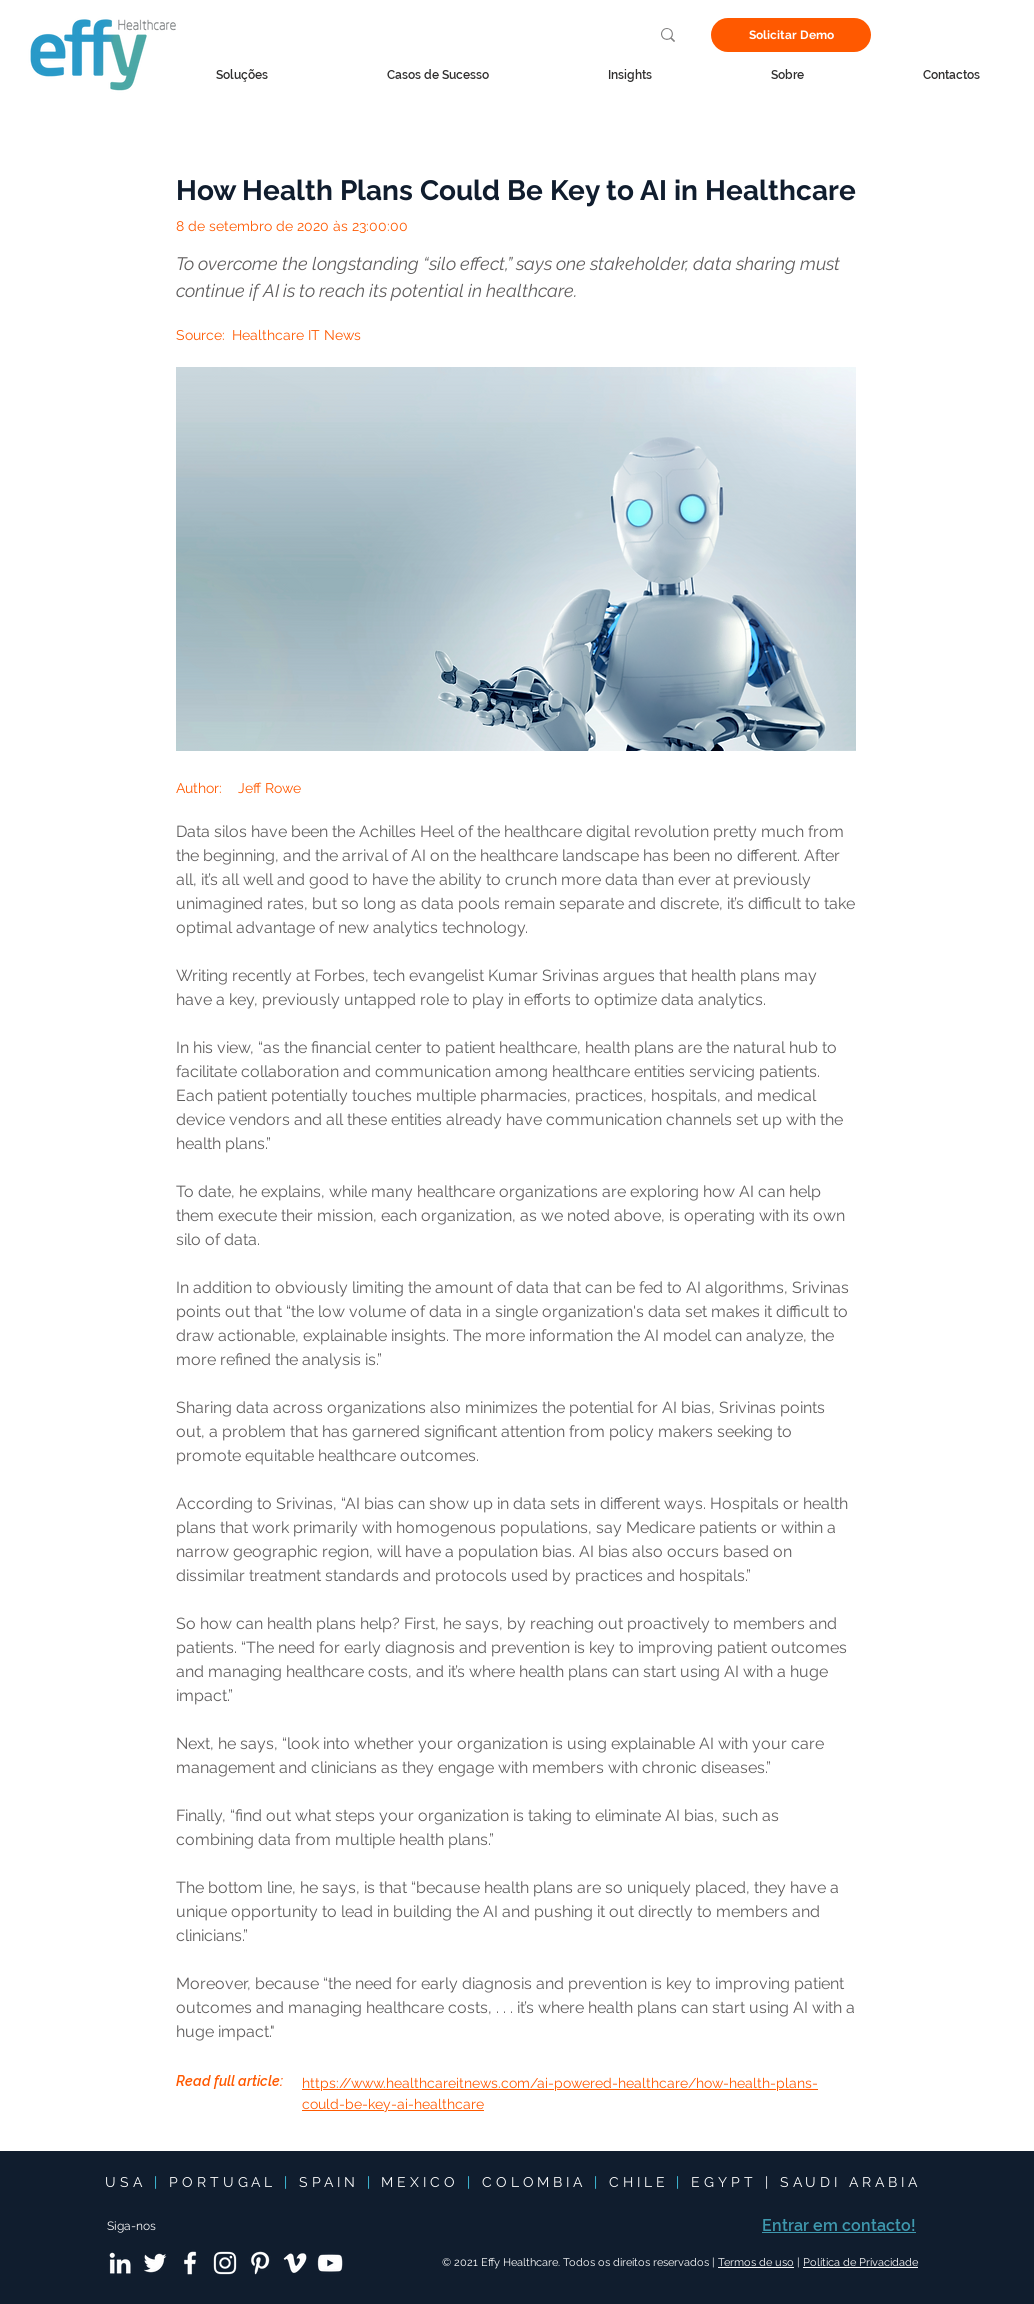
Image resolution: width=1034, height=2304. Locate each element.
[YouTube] (330, 2263)
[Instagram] (225, 2263)
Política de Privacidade (860, 2262)
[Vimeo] (295, 2263)
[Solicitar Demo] (791, 35)
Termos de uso (756, 2262)
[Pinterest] (260, 2263)
